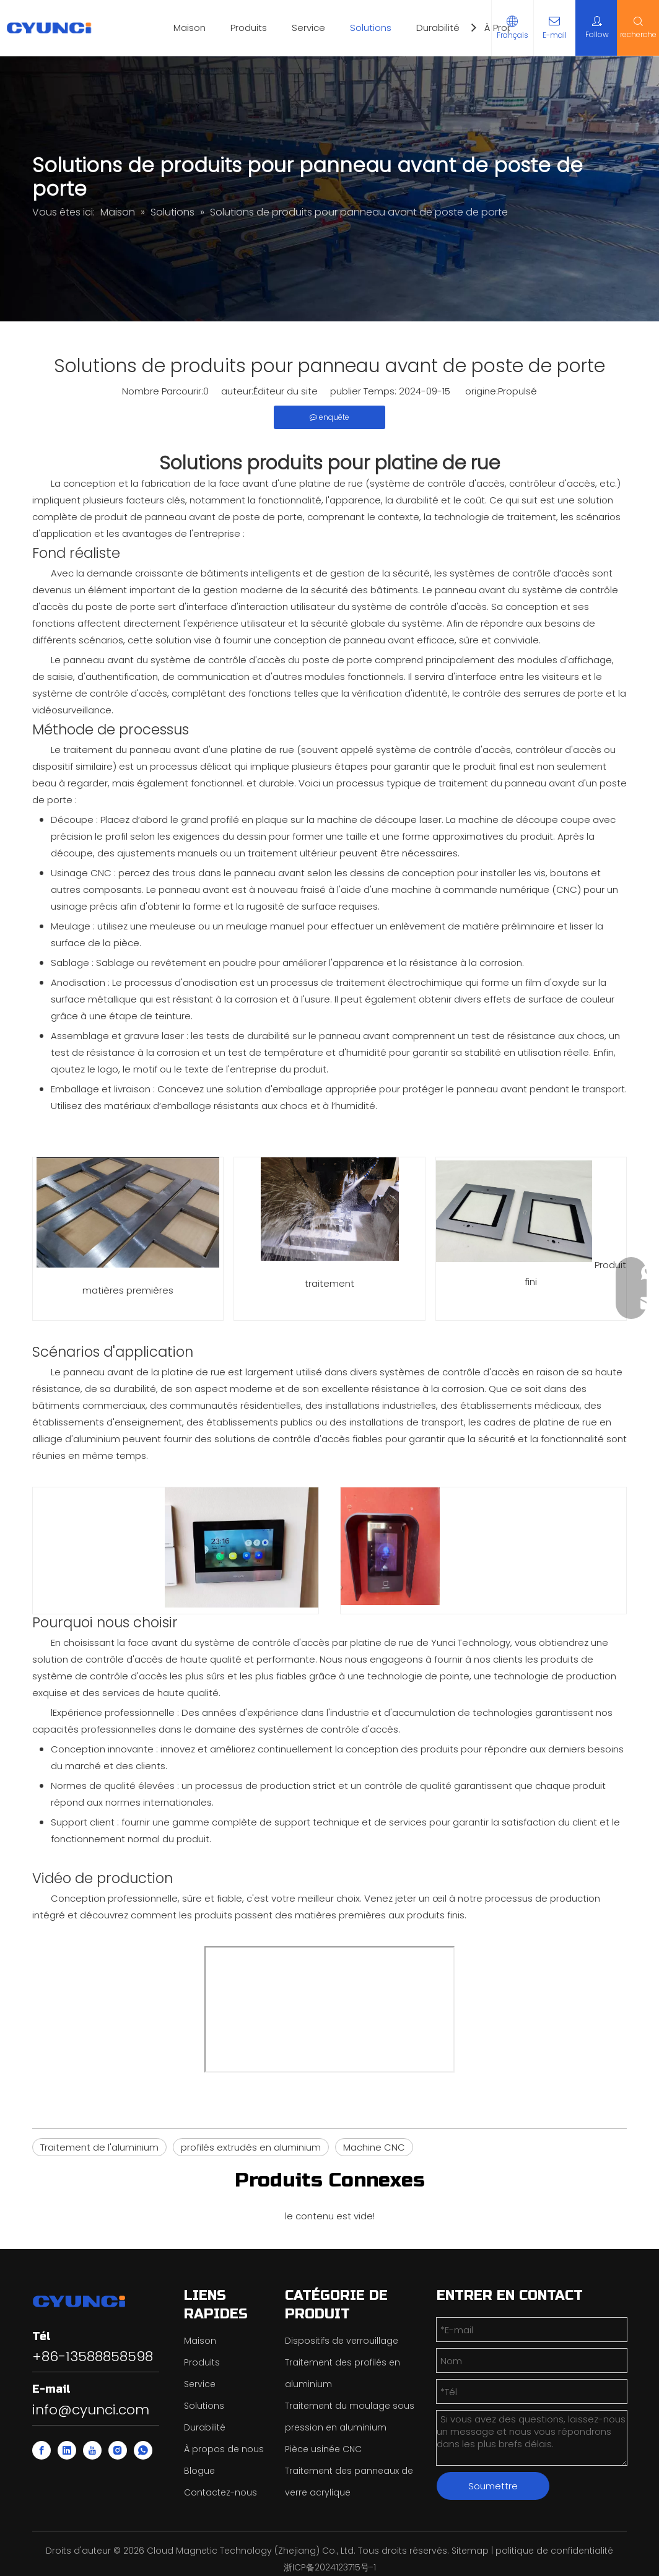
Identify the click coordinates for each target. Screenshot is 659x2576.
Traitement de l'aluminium (99, 2147)
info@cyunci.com (90, 2409)
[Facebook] (41, 2450)
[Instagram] (117, 2450)
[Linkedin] (67, 2450)
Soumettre (493, 2485)
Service (308, 27)
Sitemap (470, 2550)
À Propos (504, 27)
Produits (248, 27)
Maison (189, 27)
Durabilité (438, 27)
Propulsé (517, 391)
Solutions (370, 27)
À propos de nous (224, 2449)
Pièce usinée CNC (323, 2449)
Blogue (199, 2471)
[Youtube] (92, 2450)
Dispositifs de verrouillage (341, 2340)
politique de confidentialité (554, 2550)
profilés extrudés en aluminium (251, 2147)
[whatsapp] (143, 2450)
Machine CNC (374, 2147)
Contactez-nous (220, 2492)
